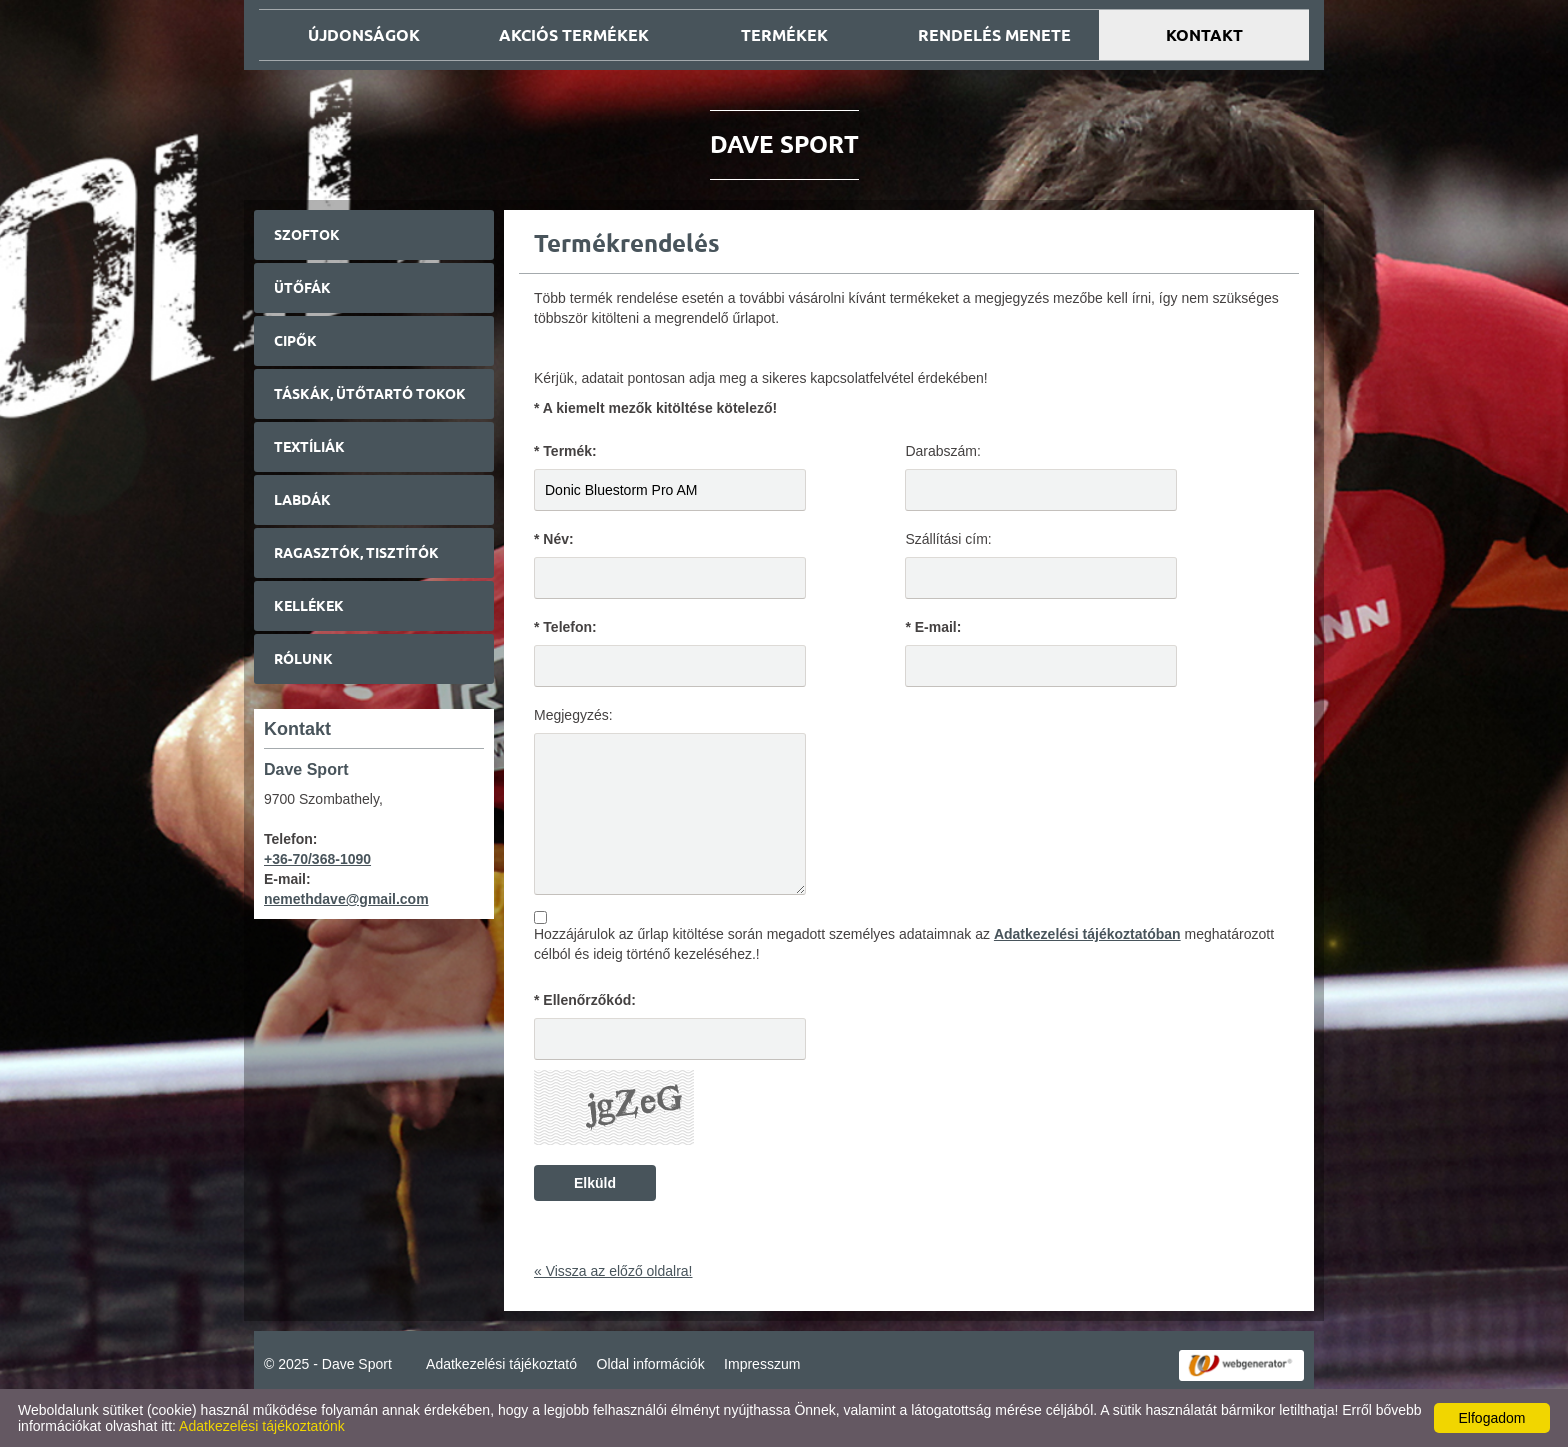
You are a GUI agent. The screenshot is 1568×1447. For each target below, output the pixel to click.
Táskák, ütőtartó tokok (370, 394)
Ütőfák (302, 288)
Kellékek (309, 606)
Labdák (302, 500)
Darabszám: (942, 451)
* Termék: (565, 451)
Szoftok (307, 235)
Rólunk (303, 659)
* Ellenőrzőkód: (585, 1000)
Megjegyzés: (573, 715)
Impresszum (762, 1364)
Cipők (295, 341)
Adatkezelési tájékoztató (501, 1364)
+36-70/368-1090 (317, 859)
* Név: (554, 539)
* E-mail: (933, 627)
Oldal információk (651, 1364)
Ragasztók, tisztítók (356, 553)
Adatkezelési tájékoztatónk (262, 1426)
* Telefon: (565, 627)
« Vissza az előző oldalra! (613, 1271)
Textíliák (309, 447)
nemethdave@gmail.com (346, 899)
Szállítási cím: (948, 539)
